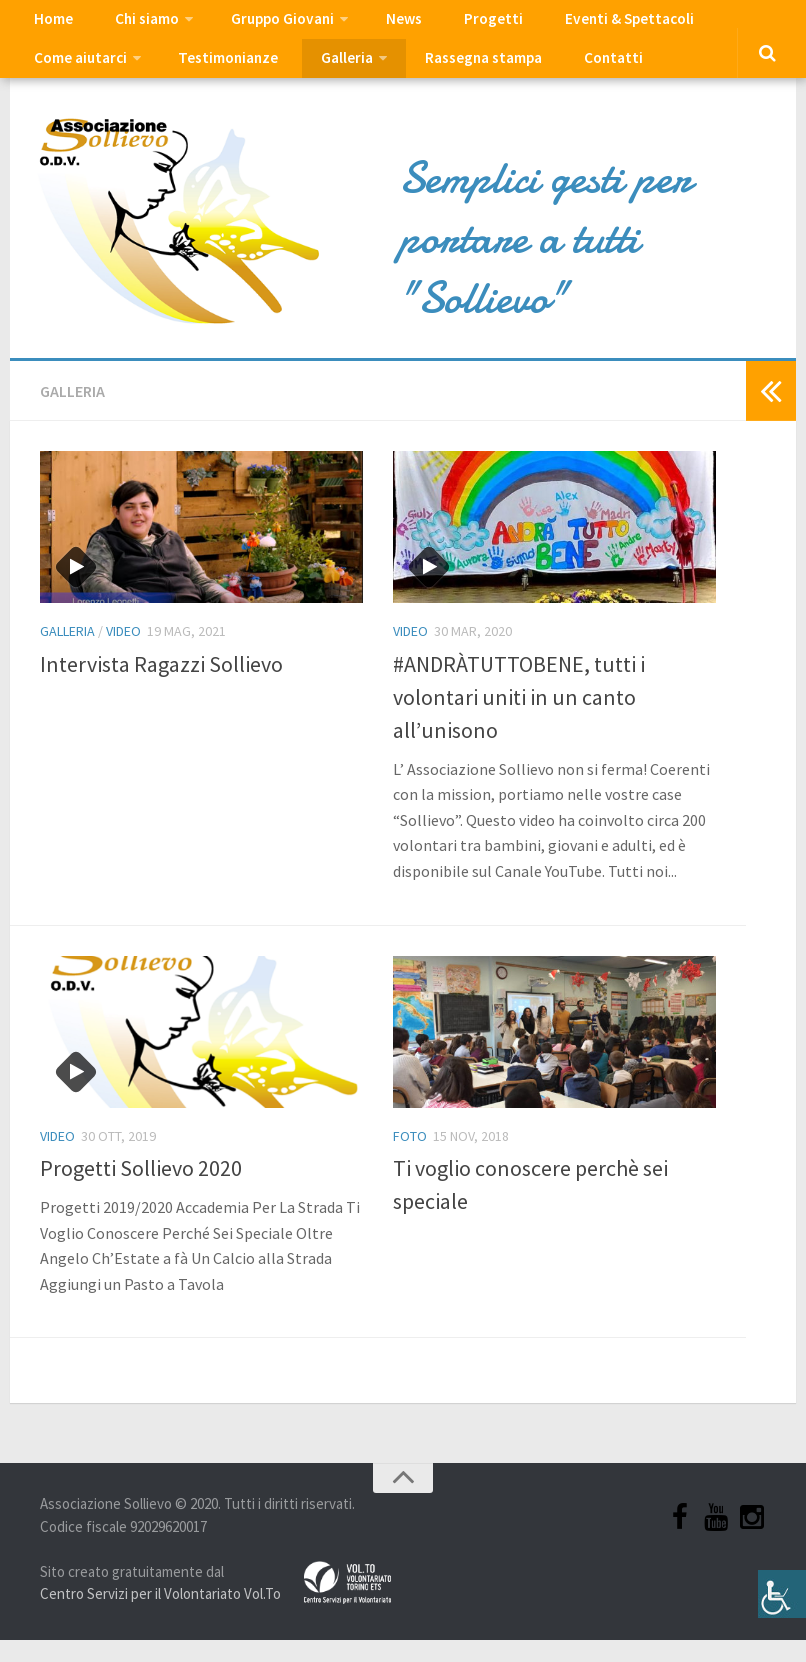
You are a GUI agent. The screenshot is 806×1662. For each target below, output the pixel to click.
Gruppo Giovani (260, 25)
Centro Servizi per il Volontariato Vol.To (160, 1615)
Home (50, 25)
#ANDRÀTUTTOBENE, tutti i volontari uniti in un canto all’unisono (519, 718)
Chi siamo (132, 25)
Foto (410, 1158)
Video (123, 653)
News (373, 25)
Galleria (188, 75)
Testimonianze (81, 75)
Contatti (437, 75)
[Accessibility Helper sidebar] (782, 1583)
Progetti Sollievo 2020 (141, 1190)
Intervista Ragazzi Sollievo (161, 685)
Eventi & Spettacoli (574, 25)
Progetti (450, 25)
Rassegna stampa (318, 75)
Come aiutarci (715, 25)
